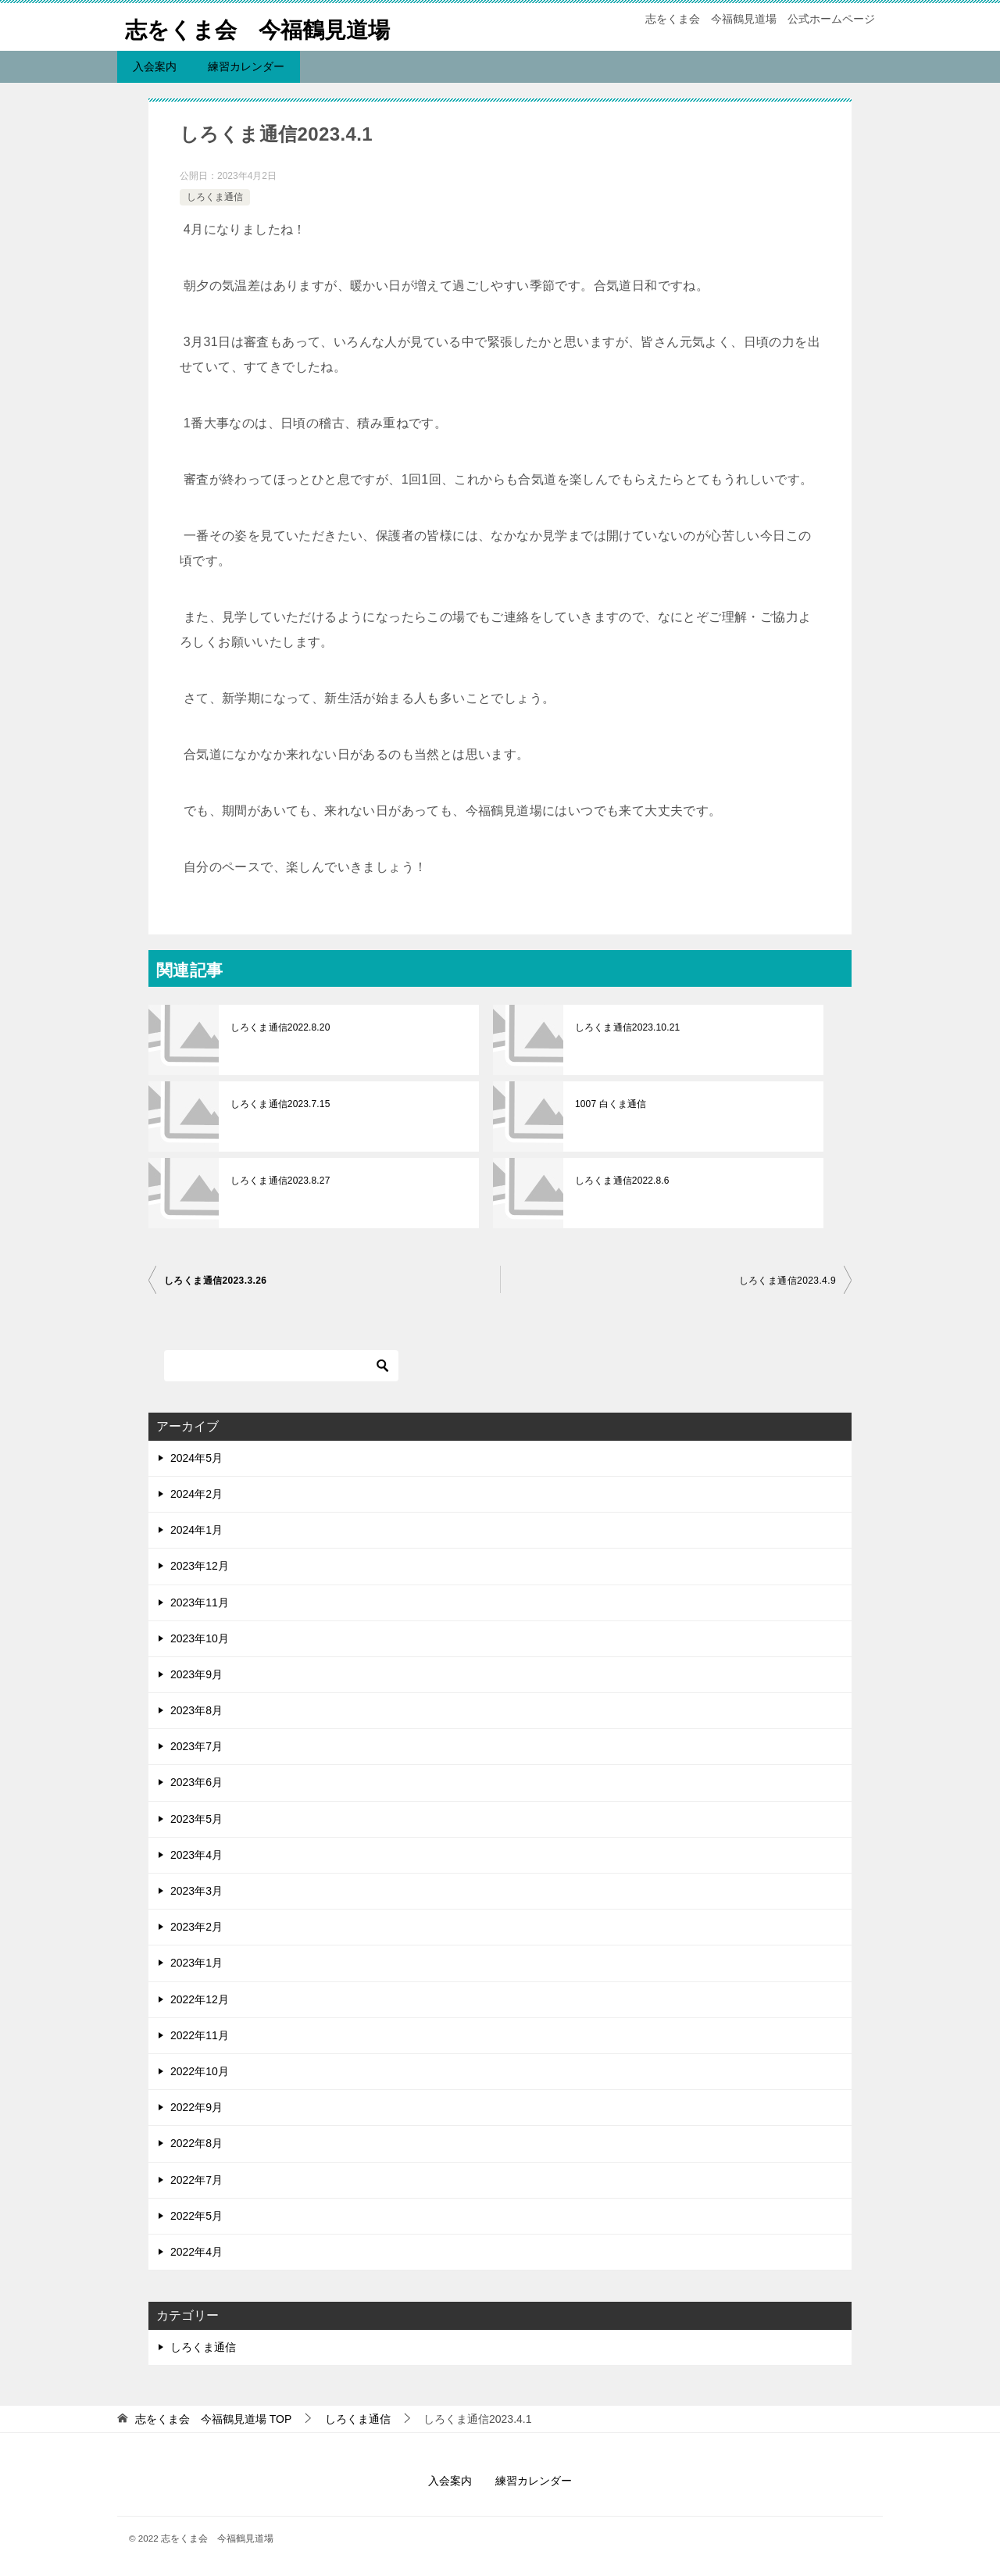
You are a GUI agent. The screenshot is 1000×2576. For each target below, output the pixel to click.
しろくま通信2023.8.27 (279, 1180)
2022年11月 (199, 2035)
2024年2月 (196, 1494)
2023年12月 (199, 1566)
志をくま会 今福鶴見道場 (267, 27)
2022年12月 (199, 1999)
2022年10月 (199, 2071)
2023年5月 (196, 1819)
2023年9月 (196, 1674)
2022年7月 (196, 2180)
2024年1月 (196, 1530)
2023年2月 (196, 1926)
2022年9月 (196, 2107)
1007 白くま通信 (610, 1104)
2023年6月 (196, 1782)
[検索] (281, 1365)
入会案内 (155, 66)
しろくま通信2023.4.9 (787, 1280)
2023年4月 (196, 1855)
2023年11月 (199, 1602)
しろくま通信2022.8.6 (621, 1180)
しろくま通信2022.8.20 (279, 1027)
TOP (213, 2419)
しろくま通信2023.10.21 (626, 1027)
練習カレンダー (246, 66)
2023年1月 (196, 1962)
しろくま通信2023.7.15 (279, 1104)
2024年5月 (196, 1458)
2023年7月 (196, 1746)
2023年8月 (196, 1710)
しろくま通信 (215, 196)
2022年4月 (196, 2252)
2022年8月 (196, 2143)
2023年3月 (196, 1891)
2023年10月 (199, 1638)
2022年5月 (196, 2216)
